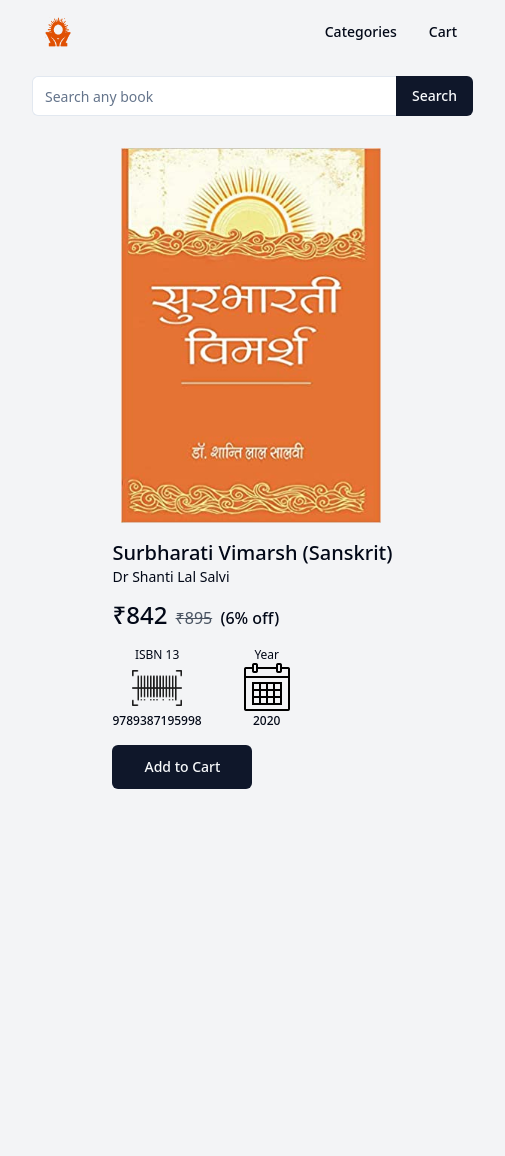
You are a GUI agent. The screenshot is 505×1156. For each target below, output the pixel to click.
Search (434, 95)
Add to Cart (182, 766)
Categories (361, 31)
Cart (443, 31)
